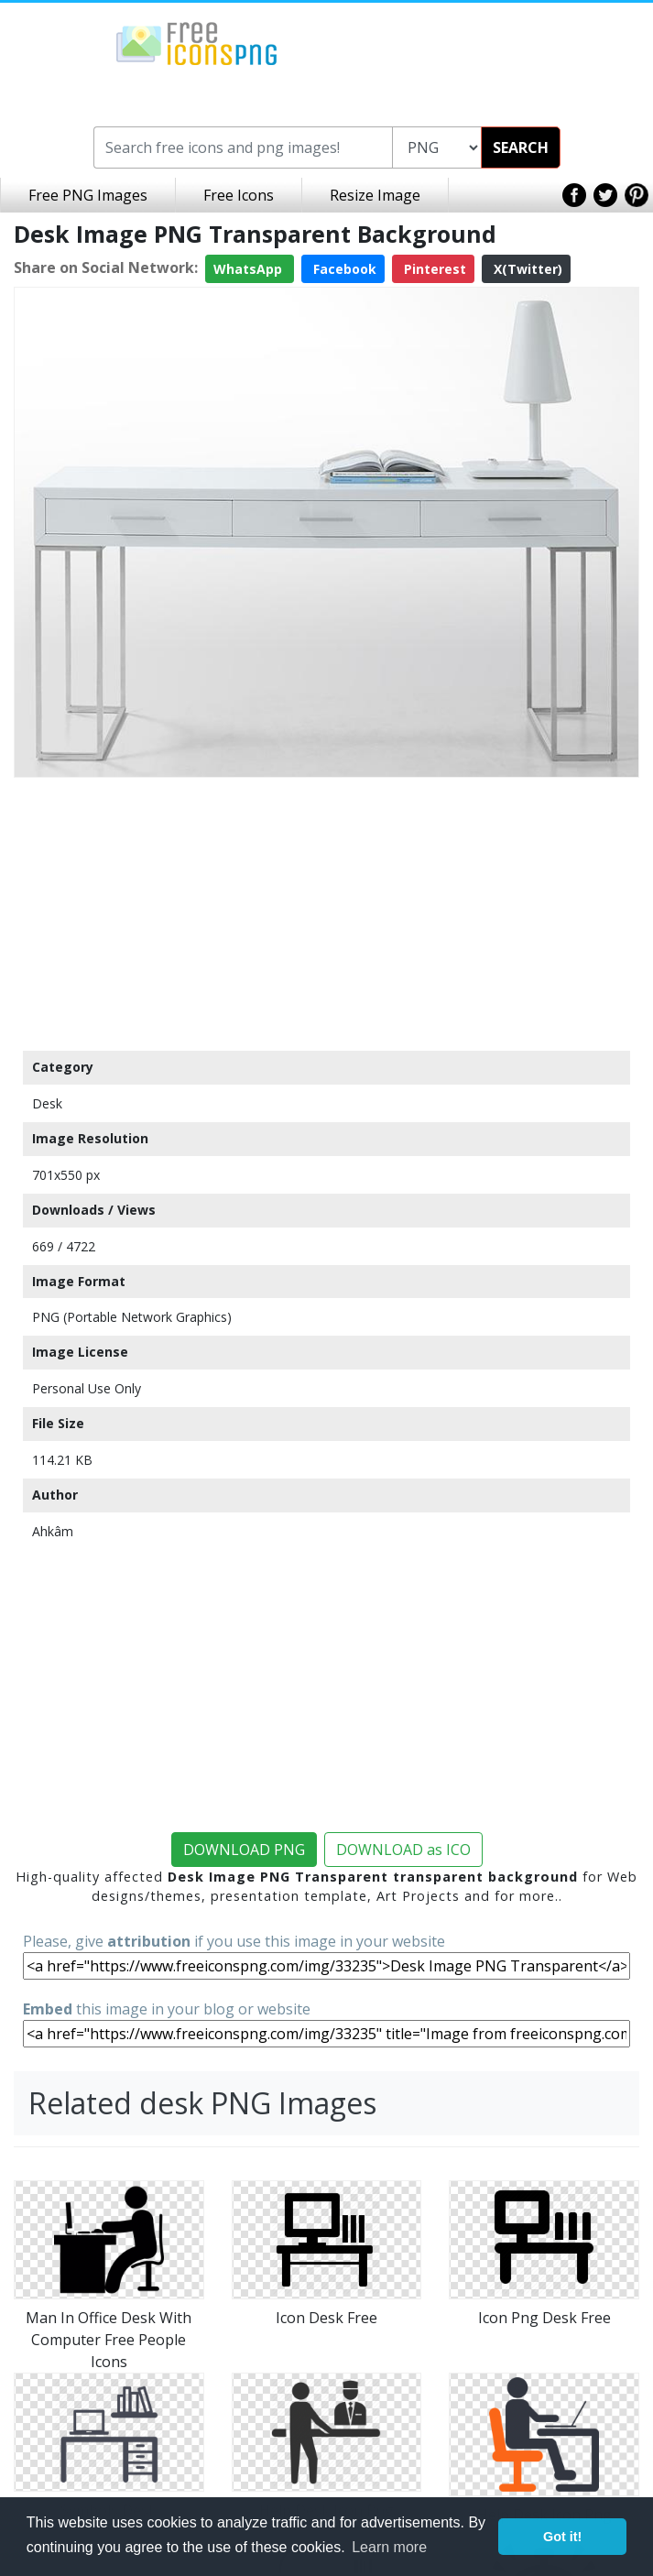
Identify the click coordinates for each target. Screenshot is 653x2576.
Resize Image (375, 195)
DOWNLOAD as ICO (403, 1849)
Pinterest (433, 269)
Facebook (343, 269)
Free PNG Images (87, 195)
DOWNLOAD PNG (244, 1849)
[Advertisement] (326, 913)
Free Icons (238, 195)
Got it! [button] (562, 2536)
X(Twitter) (526, 269)
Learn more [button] (389, 2547)
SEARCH (521, 147)
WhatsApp (249, 269)
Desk (47, 1103)
